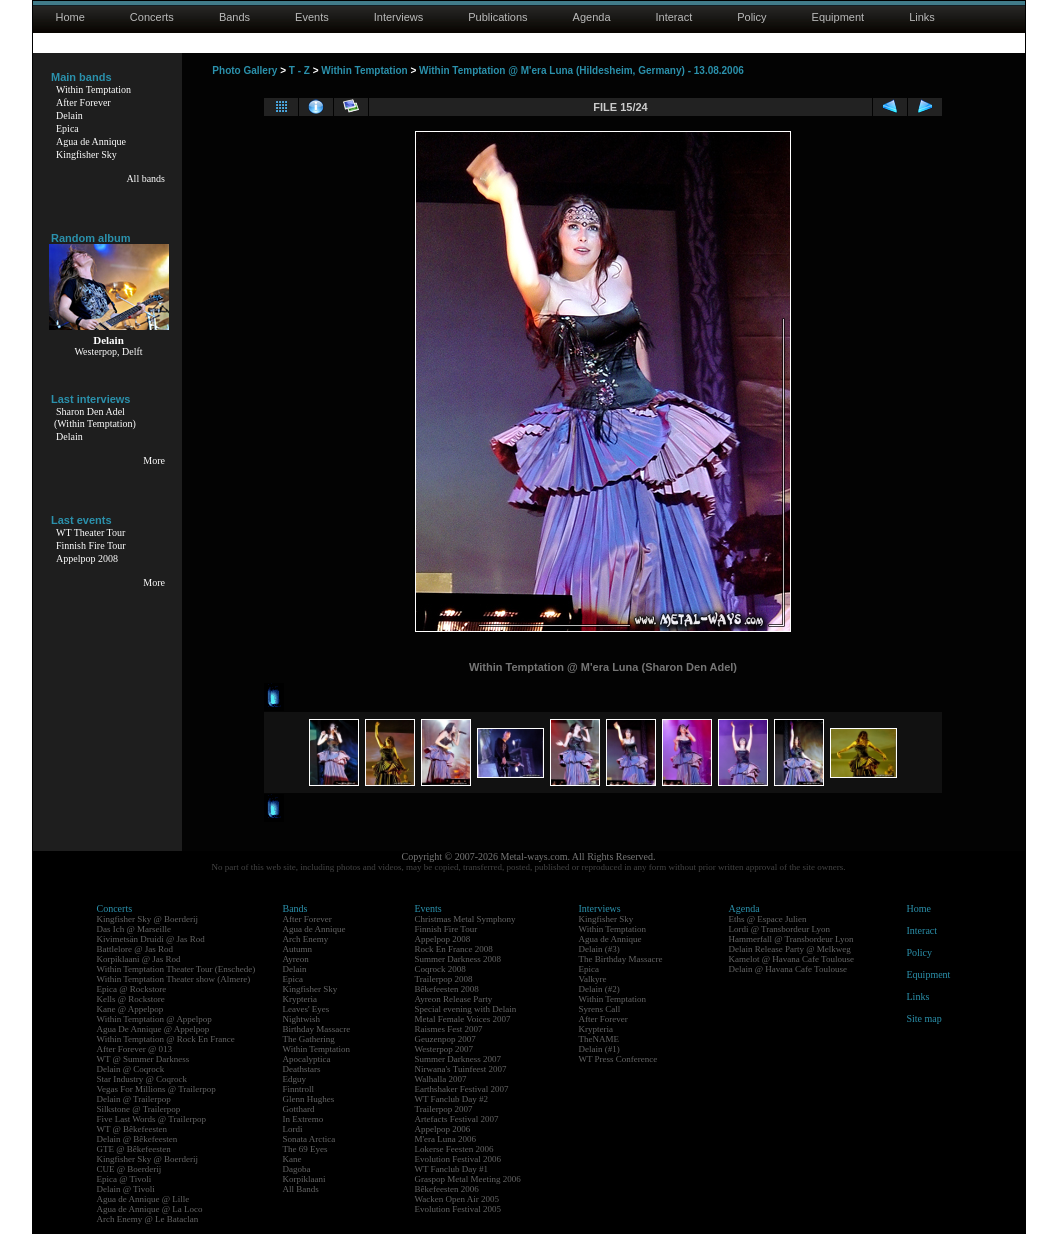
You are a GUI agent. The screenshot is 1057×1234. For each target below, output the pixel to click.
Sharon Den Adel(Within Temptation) (95, 417)
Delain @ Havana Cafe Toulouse (788, 969)
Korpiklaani (304, 1179)
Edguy (295, 1079)
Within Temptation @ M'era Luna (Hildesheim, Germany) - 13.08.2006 (581, 70)
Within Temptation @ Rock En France (166, 1039)
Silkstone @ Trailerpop (139, 1109)
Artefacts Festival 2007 (457, 1119)
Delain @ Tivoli (126, 1189)
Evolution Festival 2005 (458, 1209)
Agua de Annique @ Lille (143, 1199)
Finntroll (299, 1089)
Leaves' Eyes (306, 1009)
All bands (145, 178)
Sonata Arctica (309, 1139)
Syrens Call (600, 1009)
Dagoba (297, 1169)
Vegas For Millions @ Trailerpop (156, 1089)
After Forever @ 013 (135, 1049)
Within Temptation (93, 89)
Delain (69, 115)
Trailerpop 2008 (444, 979)
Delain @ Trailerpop (134, 1099)
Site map (924, 1018)
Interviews (399, 17)
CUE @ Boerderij (129, 1169)
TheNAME (599, 1039)
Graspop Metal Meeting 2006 (468, 1179)
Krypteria (300, 999)
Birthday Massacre (317, 1029)
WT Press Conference (618, 1059)
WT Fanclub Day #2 (452, 1099)
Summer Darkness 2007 (458, 1059)
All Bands (301, 1189)
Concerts (152, 17)
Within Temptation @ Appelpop (154, 1019)
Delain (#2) (599, 989)
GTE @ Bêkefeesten (134, 1149)
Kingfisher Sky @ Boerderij (148, 919)
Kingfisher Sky (86, 154)
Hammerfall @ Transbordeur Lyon (791, 939)
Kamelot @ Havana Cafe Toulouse (791, 959)
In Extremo (303, 1119)
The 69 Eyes (305, 1149)
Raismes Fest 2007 (449, 1029)
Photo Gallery (244, 70)
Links (922, 17)
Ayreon (296, 959)
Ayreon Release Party (454, 999)
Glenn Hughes (309, 1099)
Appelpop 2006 (443, 1129)
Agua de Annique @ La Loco (150, 1209)
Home (70, 17)
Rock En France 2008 (454, 949)
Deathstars (302, 1069)
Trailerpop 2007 (444, 1109)
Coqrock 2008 (440, 969)
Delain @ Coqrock (131, 1069)
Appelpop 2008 (87, 558)
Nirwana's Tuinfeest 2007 (461, 1069)
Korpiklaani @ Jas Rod (139, 959)
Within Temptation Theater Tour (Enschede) (176, 969)
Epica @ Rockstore (132, 989)
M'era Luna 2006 (446, 1139)
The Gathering (309, 1039)
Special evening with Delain (466, 1009)
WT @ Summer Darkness (143, 1059)
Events (312, 17)
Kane (292, 1159)
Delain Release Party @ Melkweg (790, 949)
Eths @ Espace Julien (768, 919)
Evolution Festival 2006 (458, 1159)
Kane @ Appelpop (130, 1009)
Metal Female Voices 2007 (463, 1019)
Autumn (298, 949)
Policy (751, 17)
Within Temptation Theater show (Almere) (174, 979)
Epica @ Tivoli (124, 1179)
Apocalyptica (307, 1059)
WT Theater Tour (90, 532)
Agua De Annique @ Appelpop (153, 1029)
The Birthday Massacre (621, 959)
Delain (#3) (599, 949)
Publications (497, 17)
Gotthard (299, 1109)
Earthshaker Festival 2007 (462, 1089)
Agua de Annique (91, 141)
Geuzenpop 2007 (445, 1039)
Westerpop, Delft (108, 351)
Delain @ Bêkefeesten (137, 1139)
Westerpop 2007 (444, 1049)
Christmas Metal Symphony (465, 919)
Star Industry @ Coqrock (142, 1079)
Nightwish (302, 1019)
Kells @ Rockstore (131, 999)
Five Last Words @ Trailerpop (151, 1119)
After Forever (83, 102)
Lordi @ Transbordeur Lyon (780, 929)
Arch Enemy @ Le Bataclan (148, 1219)
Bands (234, 17)
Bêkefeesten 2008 (447, 989)
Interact (674, 17)
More (154, 460)
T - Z (299, 70)
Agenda (592, 17)
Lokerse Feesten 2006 (454, 1149)
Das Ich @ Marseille (134, 929)
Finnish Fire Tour (91, 545)
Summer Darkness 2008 (458, 959)
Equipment (838, 17)
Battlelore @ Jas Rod (135, 949)
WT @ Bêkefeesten (132, 1129)
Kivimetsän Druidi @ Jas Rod (151, 939)
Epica (67, 128)
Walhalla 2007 (441, 1079)
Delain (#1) (599, 1049)
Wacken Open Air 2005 (457, 1199)
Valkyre (593, 979)
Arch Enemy (306, 939)
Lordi (293, 1129)
